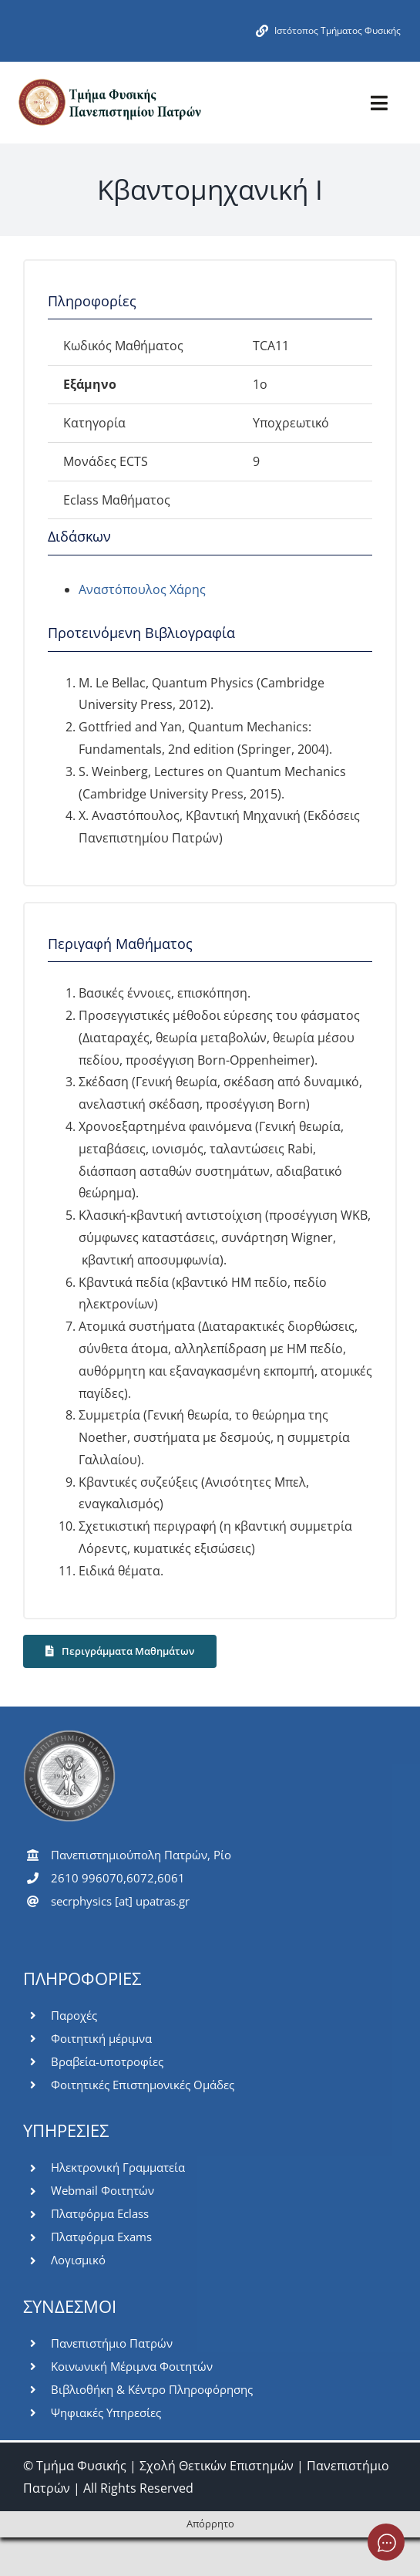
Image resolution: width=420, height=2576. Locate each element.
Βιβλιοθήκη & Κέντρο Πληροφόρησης (152, 2389)
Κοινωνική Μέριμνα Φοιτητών (132, 2366)
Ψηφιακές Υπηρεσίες (106, 2412)
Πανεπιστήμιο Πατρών (112, 2343)
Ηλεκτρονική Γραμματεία (118, 2167)
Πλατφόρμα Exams (101, 2236)
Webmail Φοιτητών (102, 2190)
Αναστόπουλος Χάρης (142, 589)
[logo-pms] (109, 83)
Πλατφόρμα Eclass (100, 2213)
